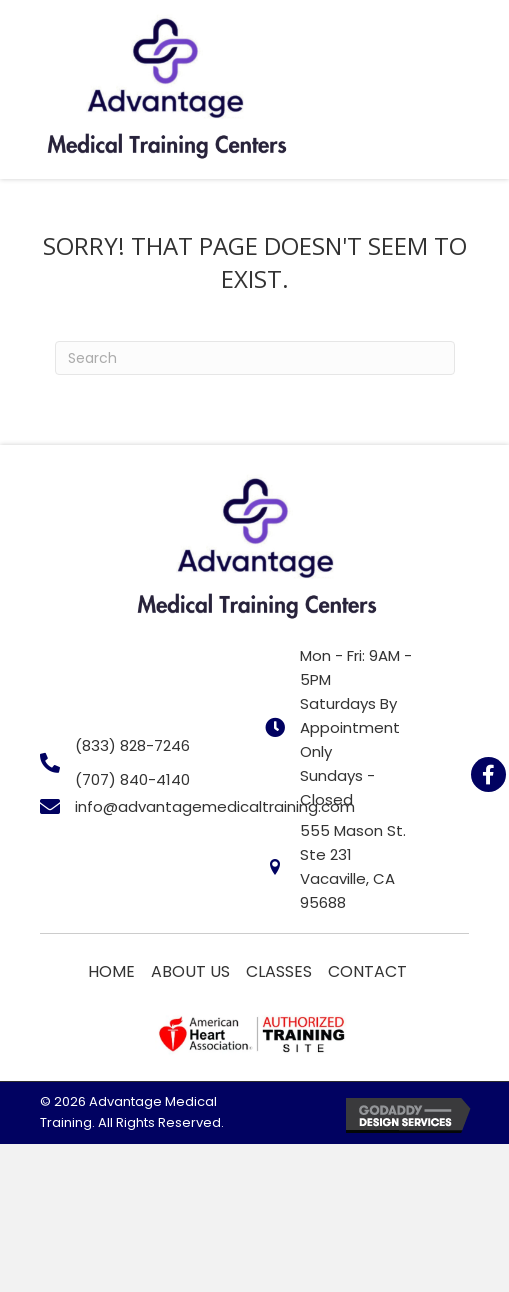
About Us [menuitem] (190, 971)
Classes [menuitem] (279, 971)
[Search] (255, 358)
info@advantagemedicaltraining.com (215, 806)
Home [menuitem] (111, 971)
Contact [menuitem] (367, 971)
